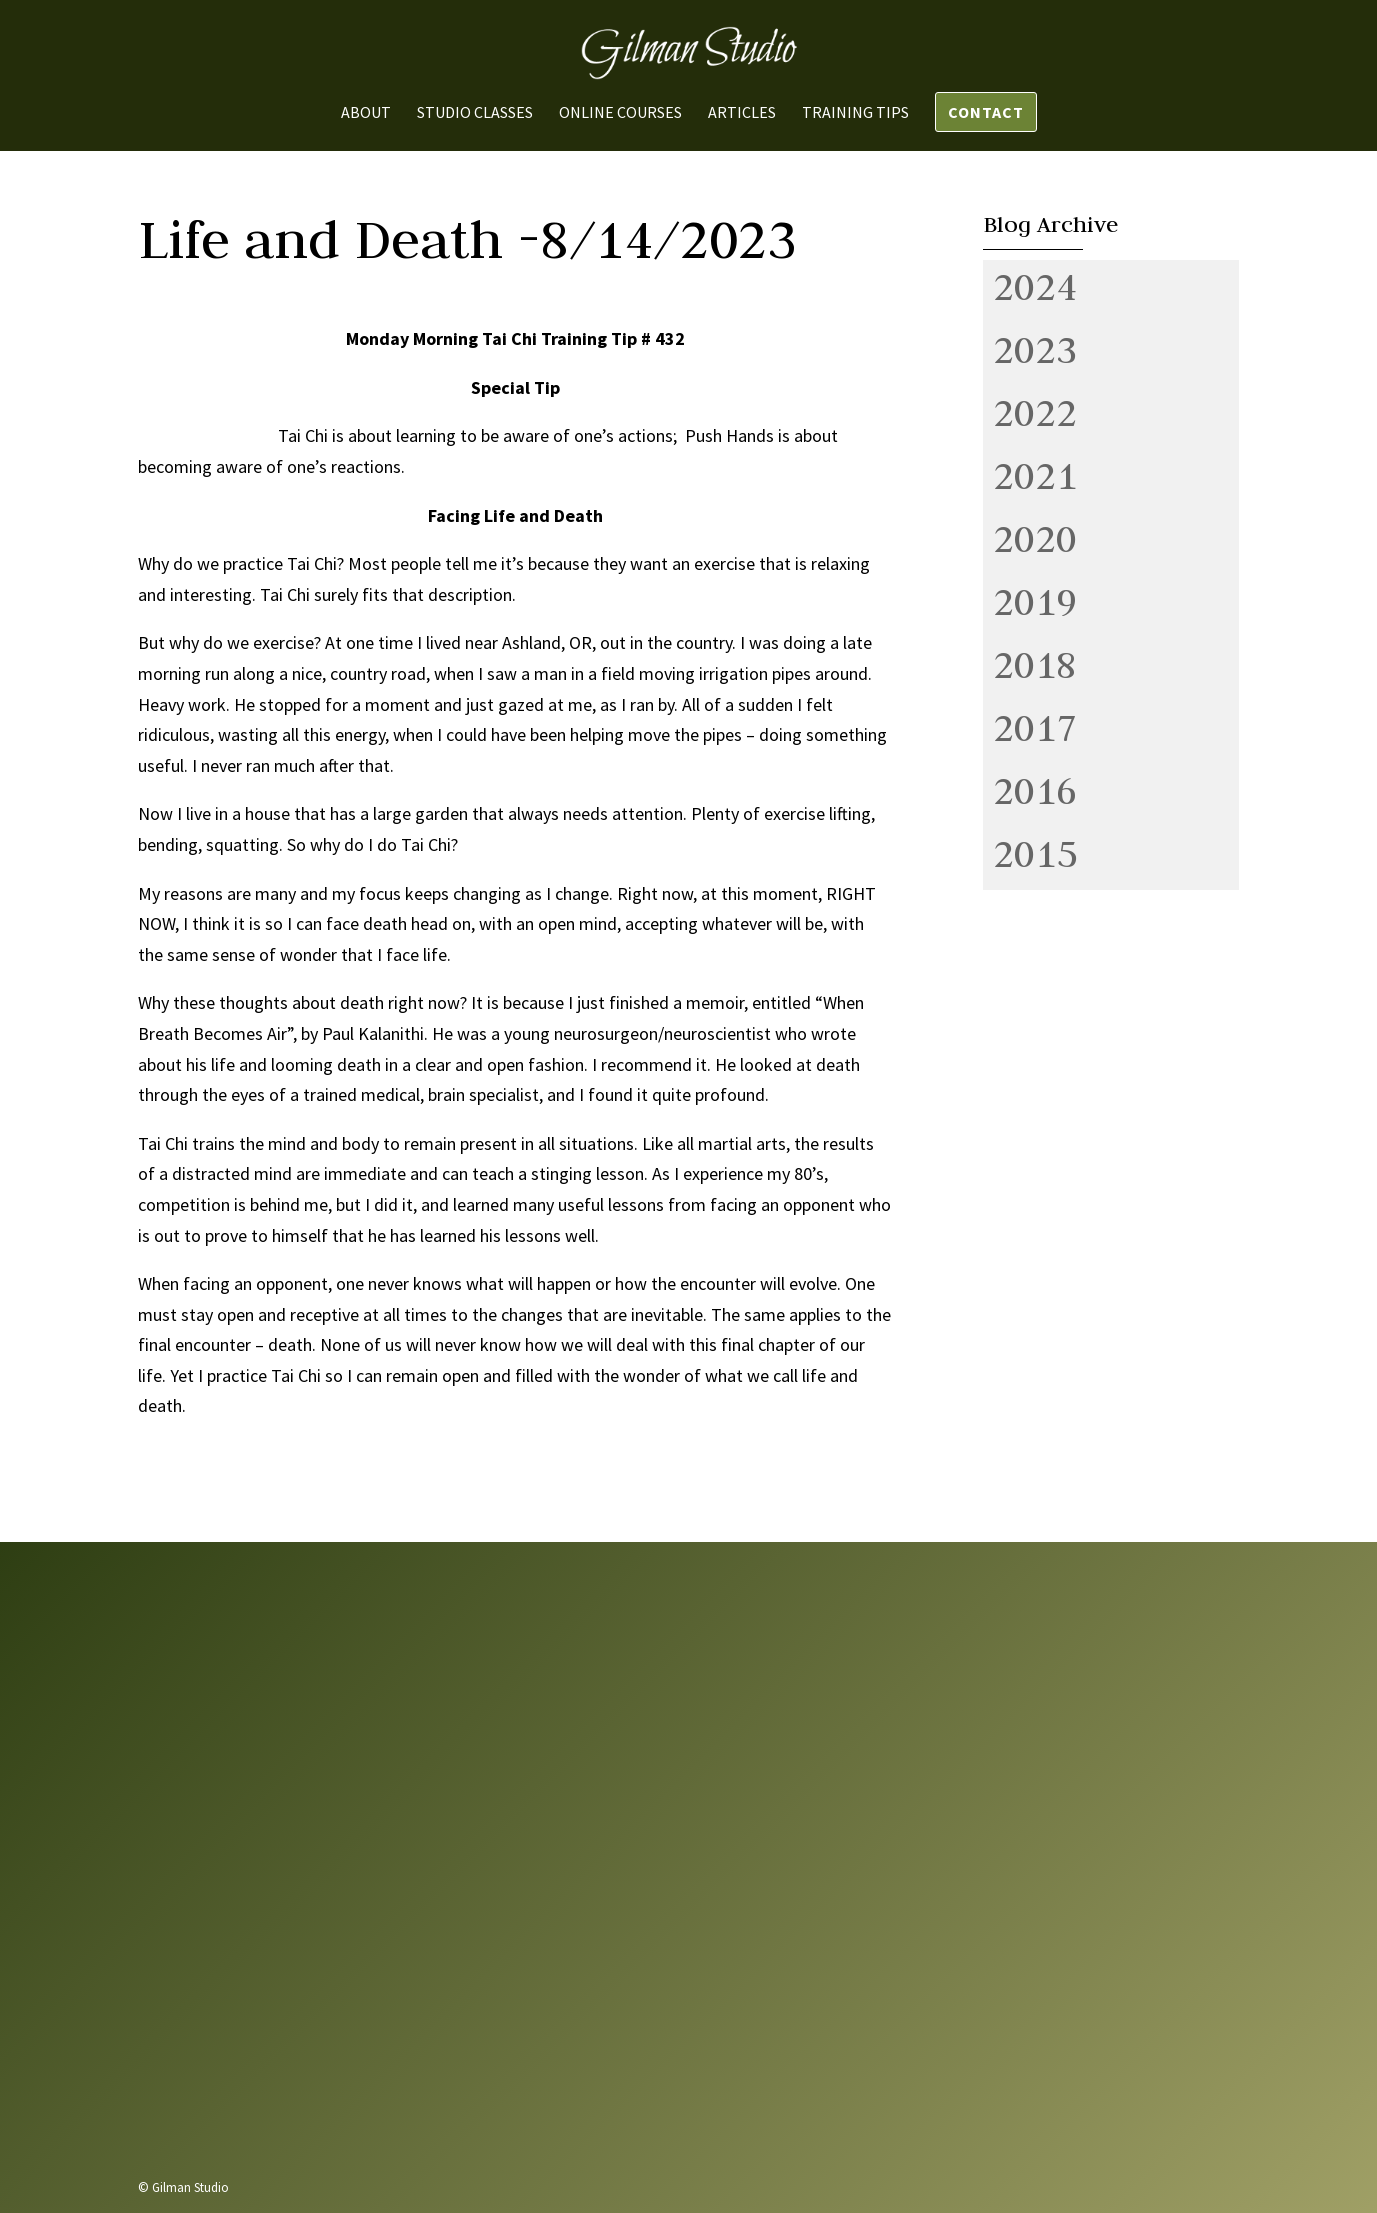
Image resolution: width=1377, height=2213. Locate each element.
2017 (1035, 727)
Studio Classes (475, 113)
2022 (1035, 412)
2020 (1035, 538)
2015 (1035, 853)
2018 (1035, 664)
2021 (1035, 475)
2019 (1035, 601)
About (366, 113)
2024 (1035, 286)
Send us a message (979, 2052)
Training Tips (855, 113)
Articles (742, 113)
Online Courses (620, 113)
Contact (986, 112)
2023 (1035, 349)
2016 (1035, 790)
